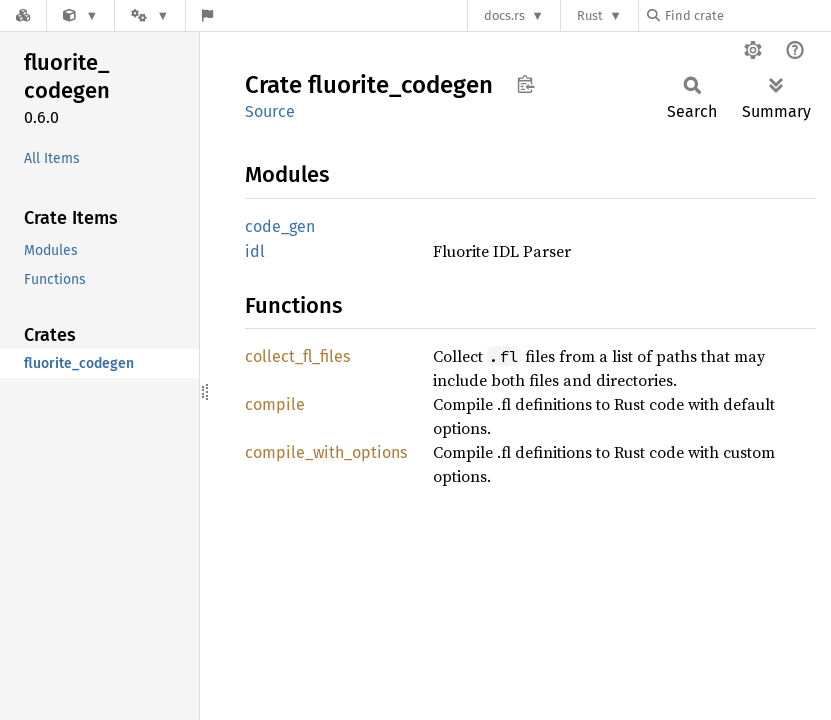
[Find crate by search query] (747, 15)
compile (275, 404)
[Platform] (150, 15)
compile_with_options (326, 452)
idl (255, 251)
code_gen (280, 226)
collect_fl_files (297, 356)
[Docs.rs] (23, 15)
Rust (590, 15)
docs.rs (504, 15)
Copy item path (525, 84)
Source (270, 111)
